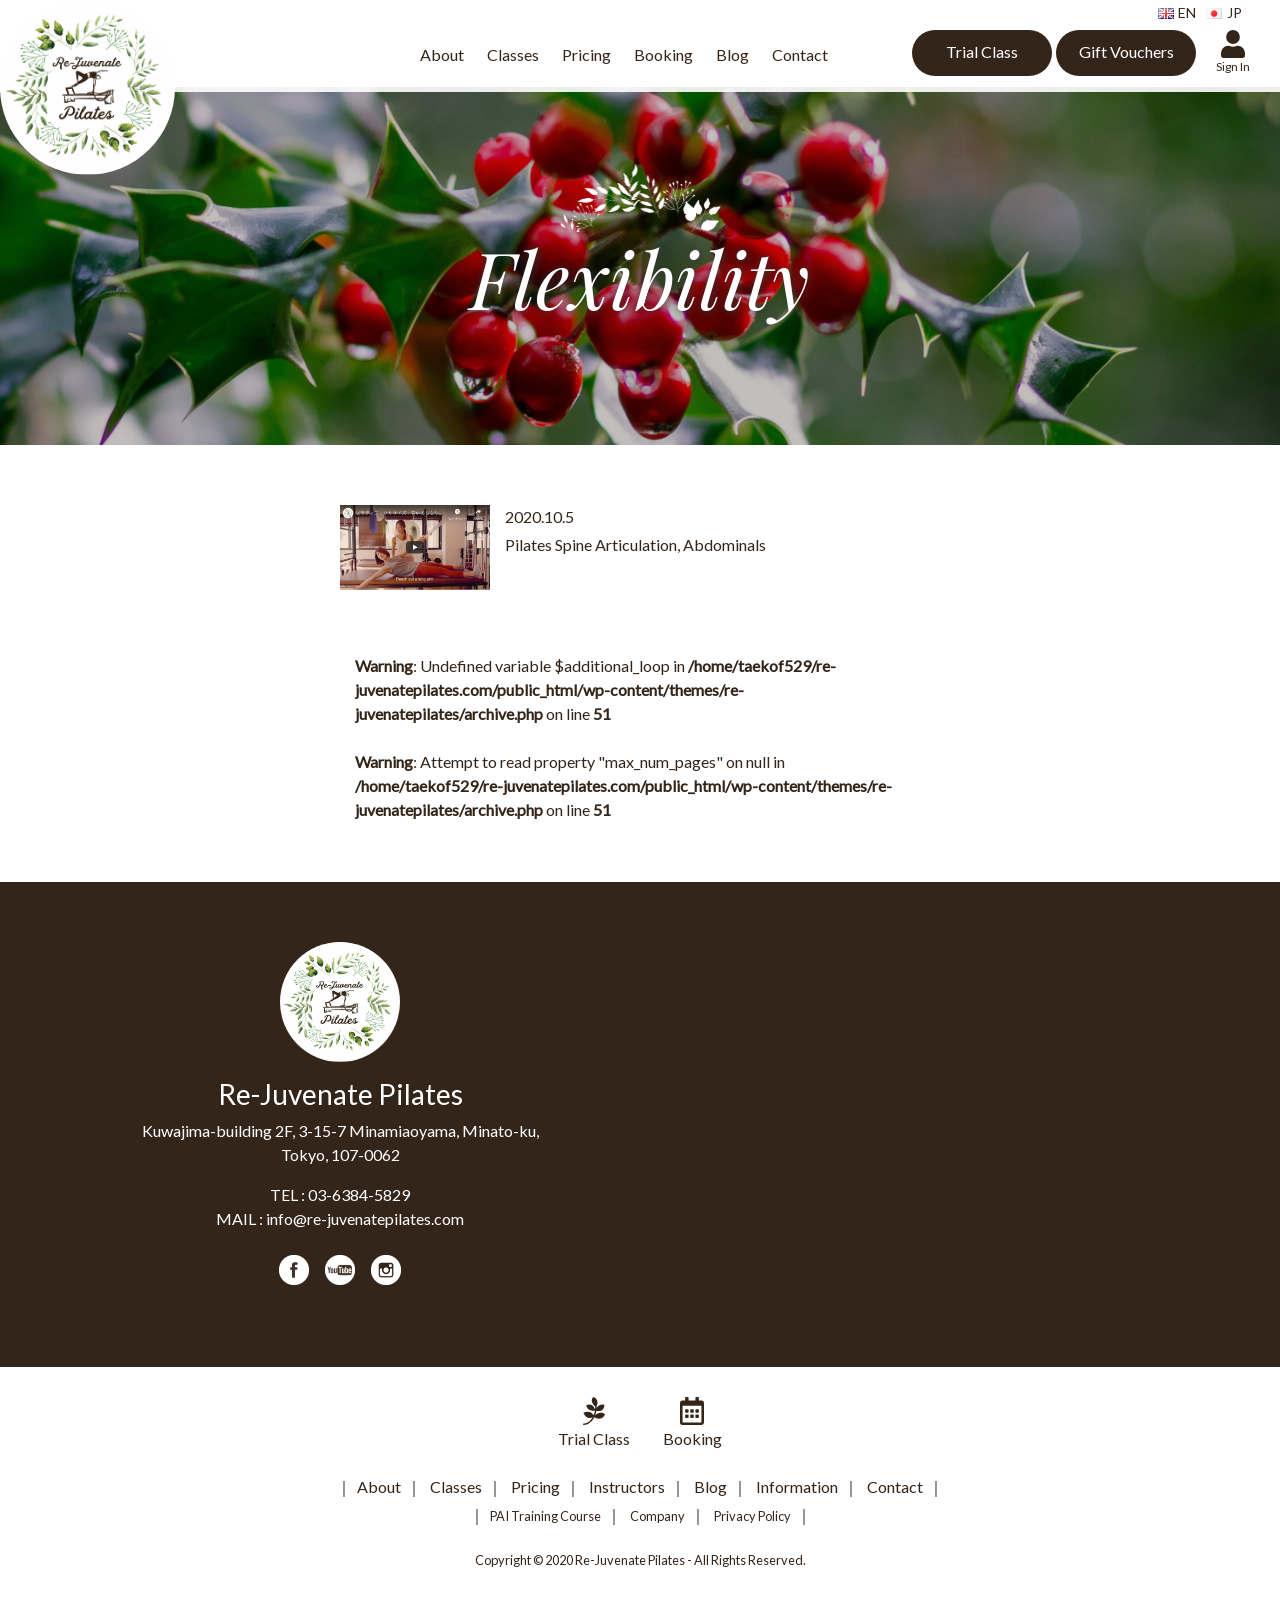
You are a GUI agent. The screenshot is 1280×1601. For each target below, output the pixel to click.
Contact (800, 54)
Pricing (586, 54)
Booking (663, 54)
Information (797, 1486)
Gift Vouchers (1126, 51)
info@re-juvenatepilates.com (365, 1218)
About (442, 54)
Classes (513, 54)
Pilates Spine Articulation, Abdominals (635, 544)
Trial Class (982, 51)
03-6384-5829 (359, 1194)
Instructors (627, 1486)
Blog (732, 54)
